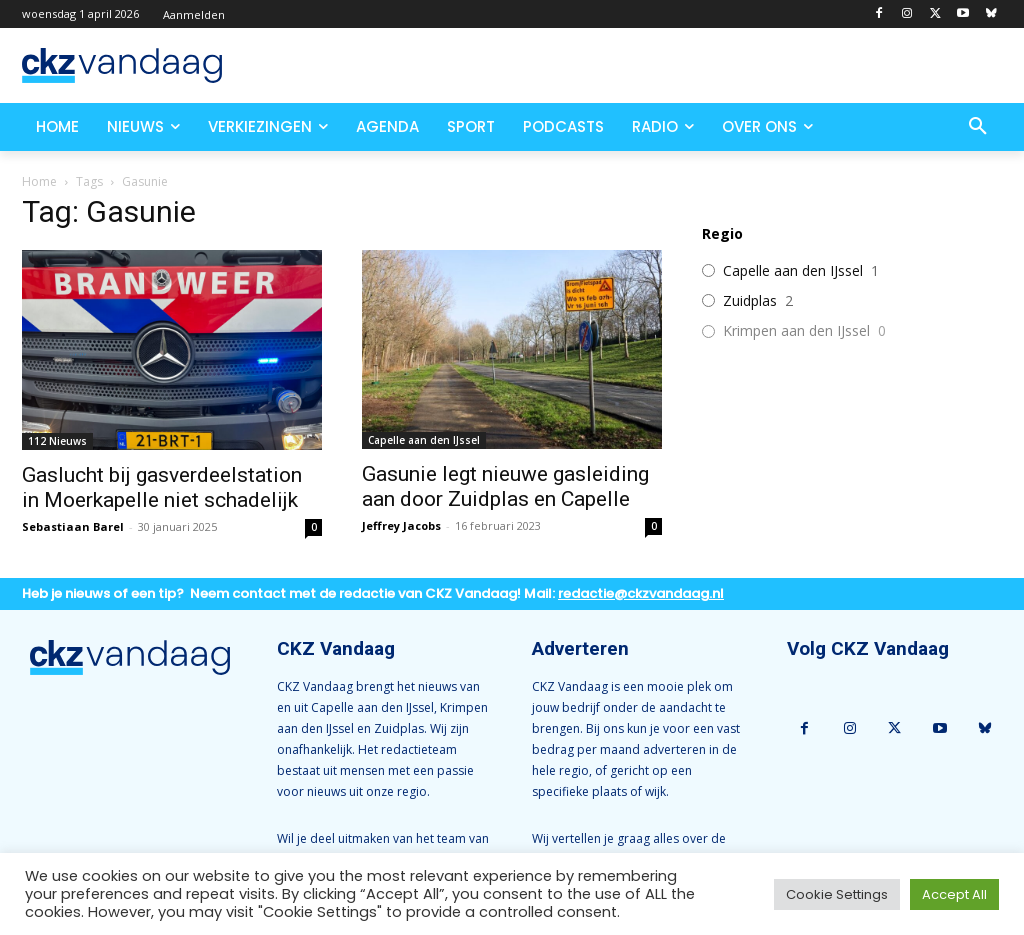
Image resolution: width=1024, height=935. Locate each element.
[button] (978, 127)
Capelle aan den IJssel (424, 440)
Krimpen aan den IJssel (796, 331)
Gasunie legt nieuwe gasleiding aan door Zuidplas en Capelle (505, 486)
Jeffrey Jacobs (401, 525)
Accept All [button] (954, 894)
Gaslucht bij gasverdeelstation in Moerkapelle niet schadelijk (162, 487)
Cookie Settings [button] (837, 894)
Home (39, 181)
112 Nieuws (57, 441)
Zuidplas (750, 301)
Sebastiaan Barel (73, 526)
